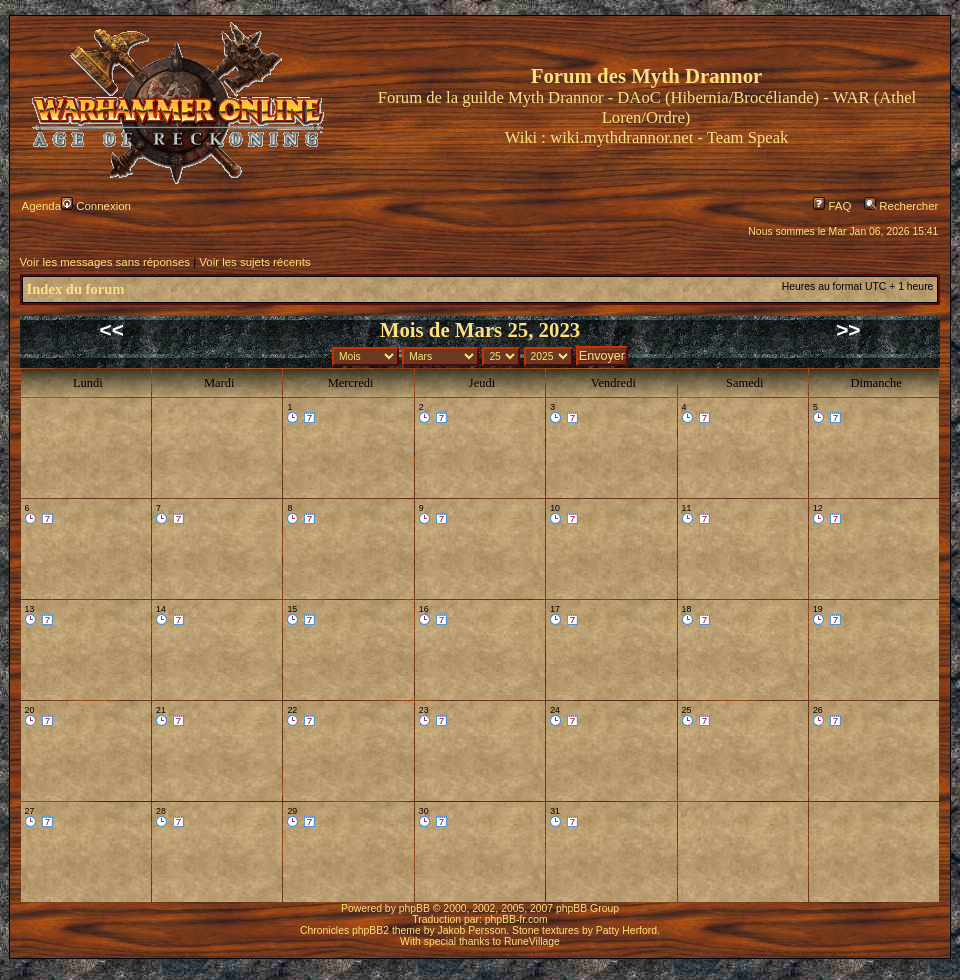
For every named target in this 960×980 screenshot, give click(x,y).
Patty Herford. (628, 930)
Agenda (41, 206)
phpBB (414, 908)
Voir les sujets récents (254, 262)
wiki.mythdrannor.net (621, 137)
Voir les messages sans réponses (105, 262)
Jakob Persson (472, 930)
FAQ (832, 206)
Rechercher (901, 206)
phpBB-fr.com (516, 919)
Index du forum (76, 289)
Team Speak (747, 137)
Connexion (96, 206)
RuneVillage (532, 941)
